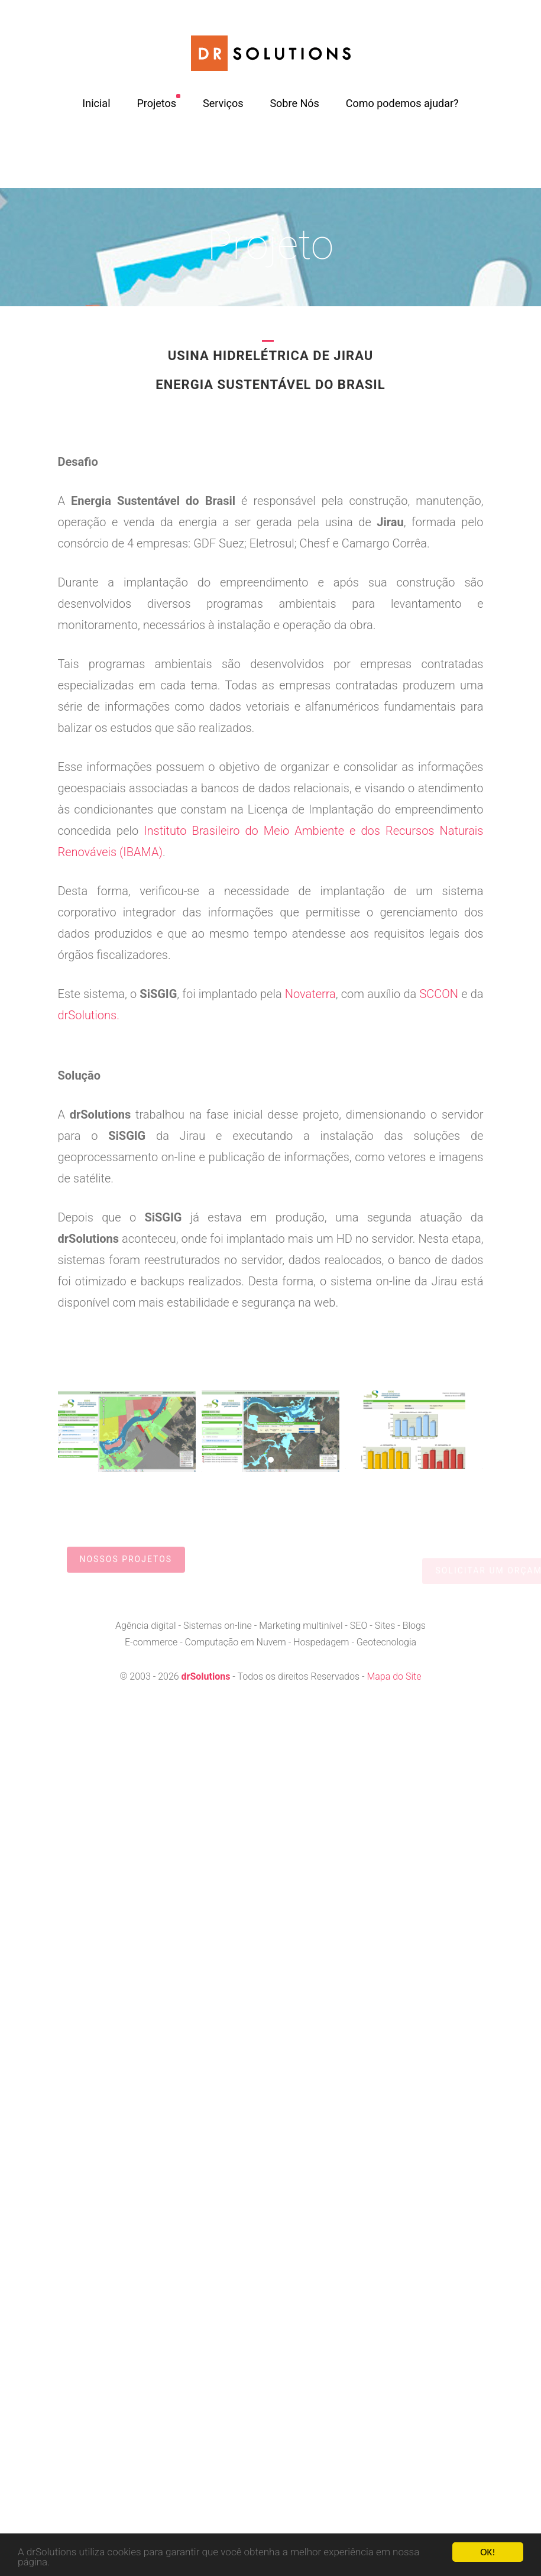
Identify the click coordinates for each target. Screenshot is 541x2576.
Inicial (96, 103)
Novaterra (310, 994)
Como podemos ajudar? (402, 103)
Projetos (156, 103)
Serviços (223, 103)
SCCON (438, 994)
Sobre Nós (294, 103)
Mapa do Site (394, 1676)
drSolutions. (88, 1015)
